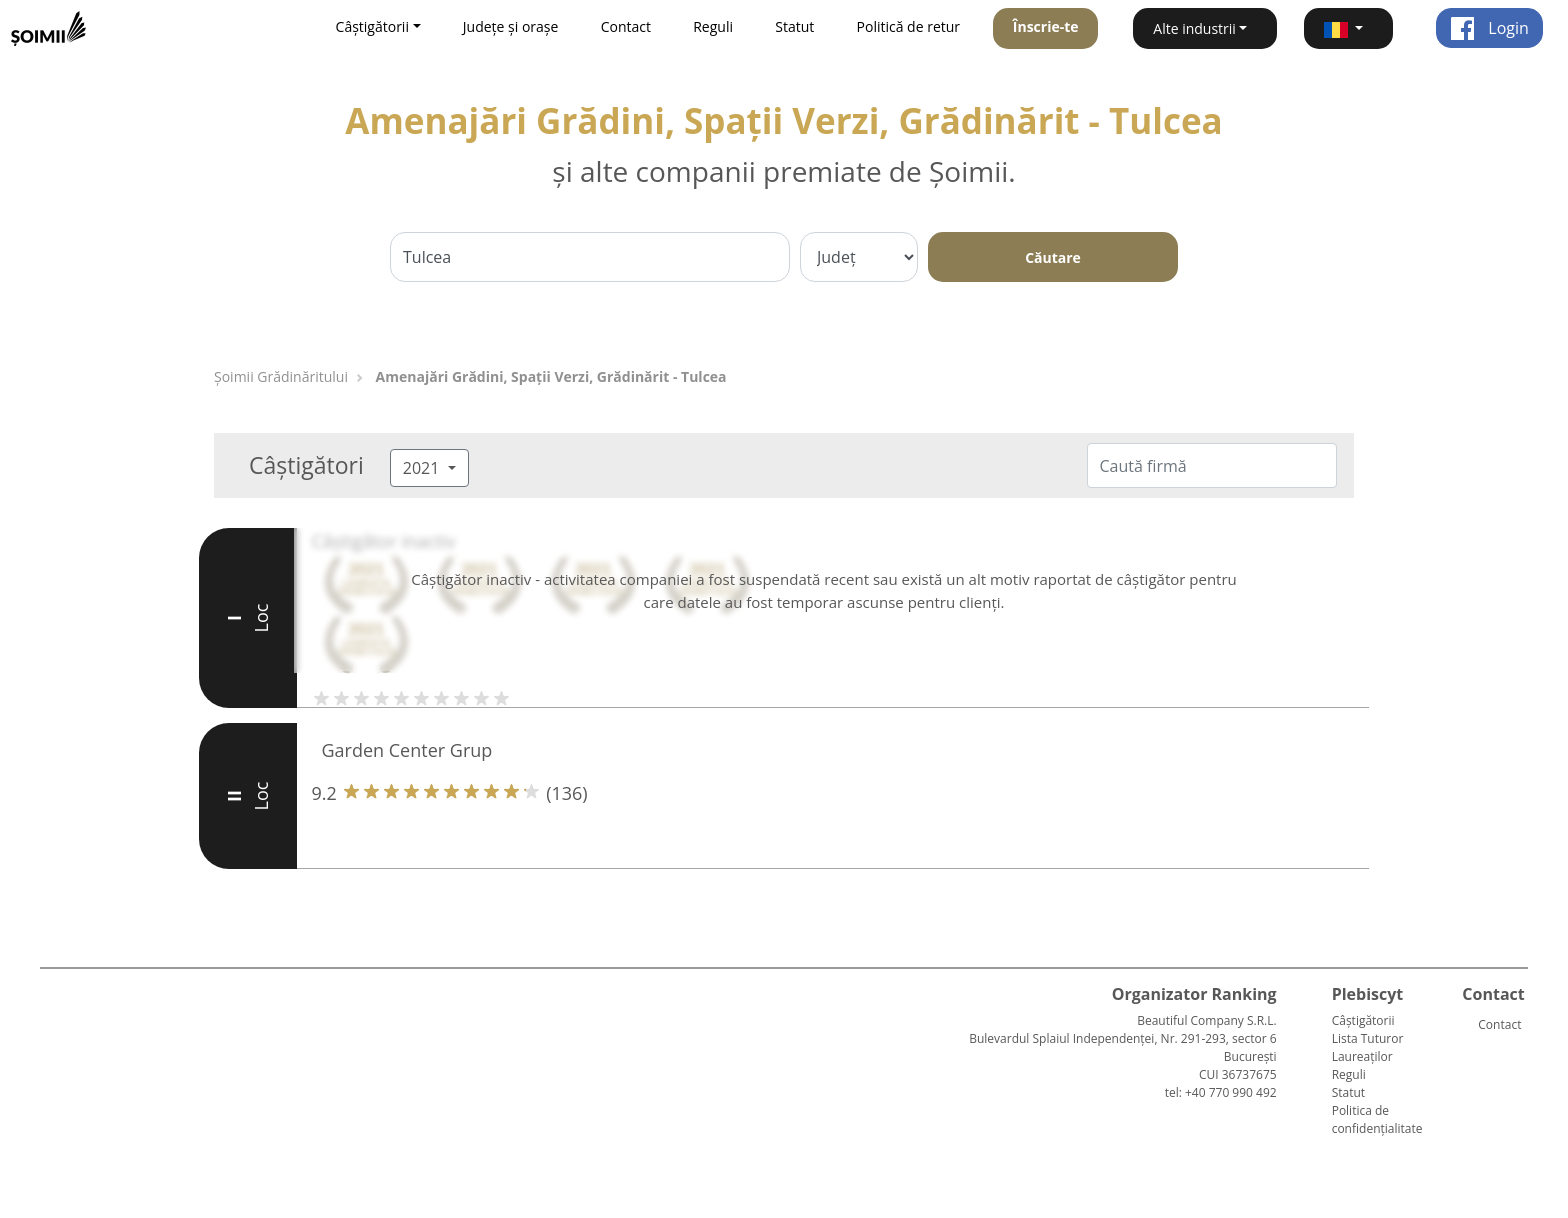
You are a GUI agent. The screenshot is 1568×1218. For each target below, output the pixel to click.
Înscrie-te (1046, 26)
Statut (794, 26)
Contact (626, 26)
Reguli (713, 26)
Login (1489, 28)
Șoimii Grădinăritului (281, 376)
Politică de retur (909, 26)
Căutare (1053, 257)
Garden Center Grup (407, 750)
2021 (423, 468)
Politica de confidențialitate (1377, 1119)
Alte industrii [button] (1194, 28)
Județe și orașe (511, 26)
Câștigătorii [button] (372, 26)
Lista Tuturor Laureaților (1368, 1047)
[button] (1348, 28)
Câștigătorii (1363, 1020)
